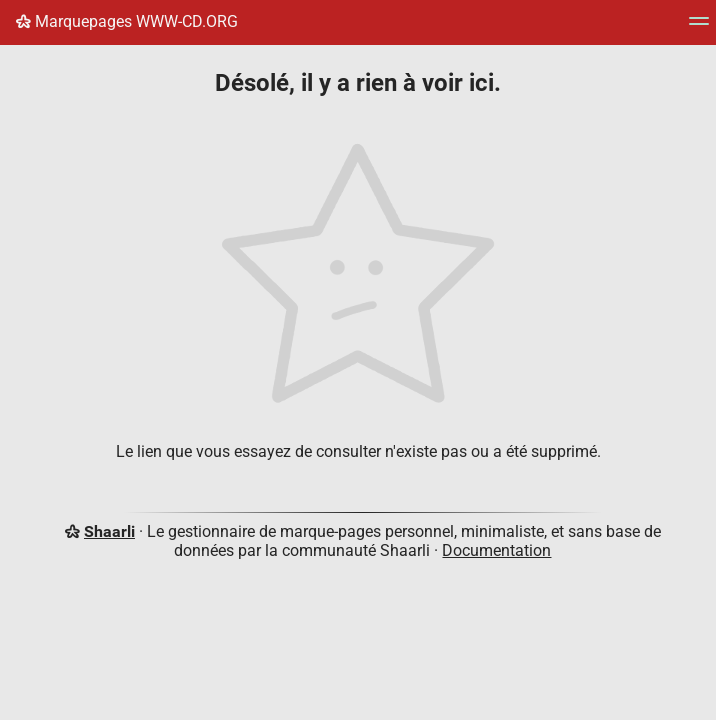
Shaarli (109, 531)
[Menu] (699, 27)
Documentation (496, 550)
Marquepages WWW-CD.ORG (127, 21)
